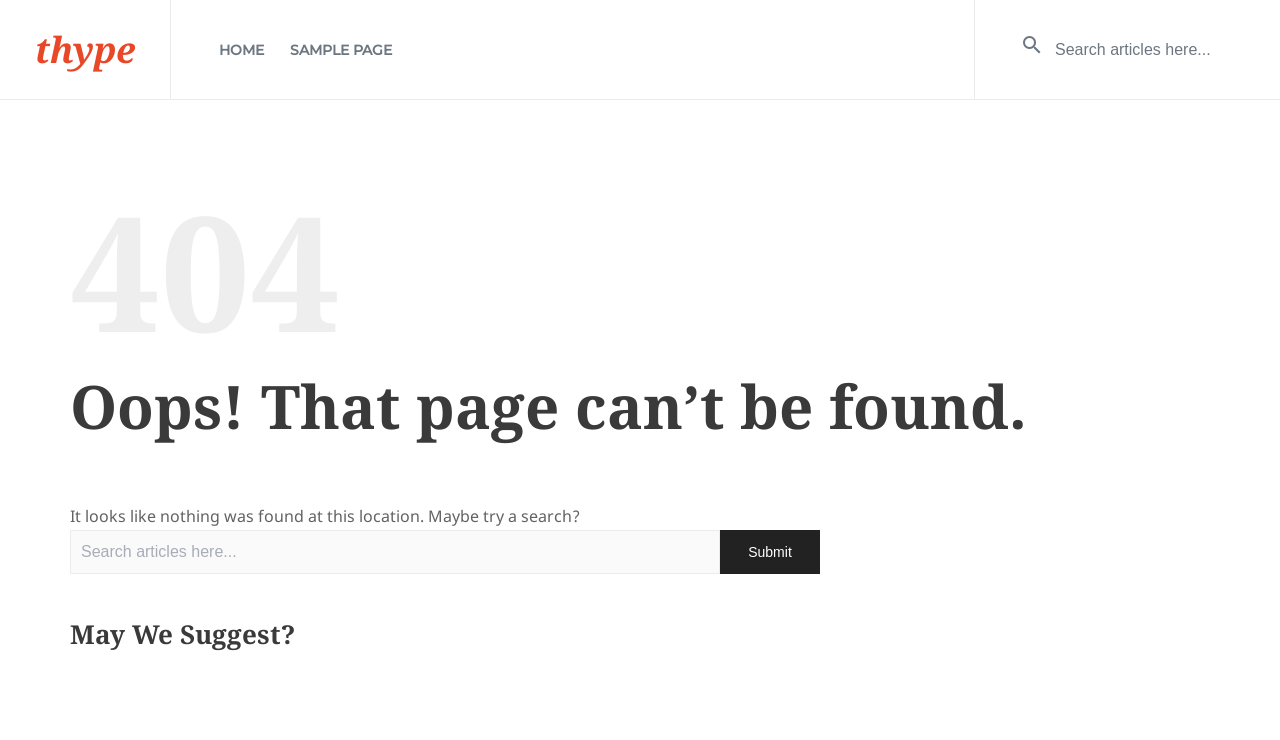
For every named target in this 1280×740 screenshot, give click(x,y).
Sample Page (341, 50)
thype (85, 49)
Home (241, 50)
